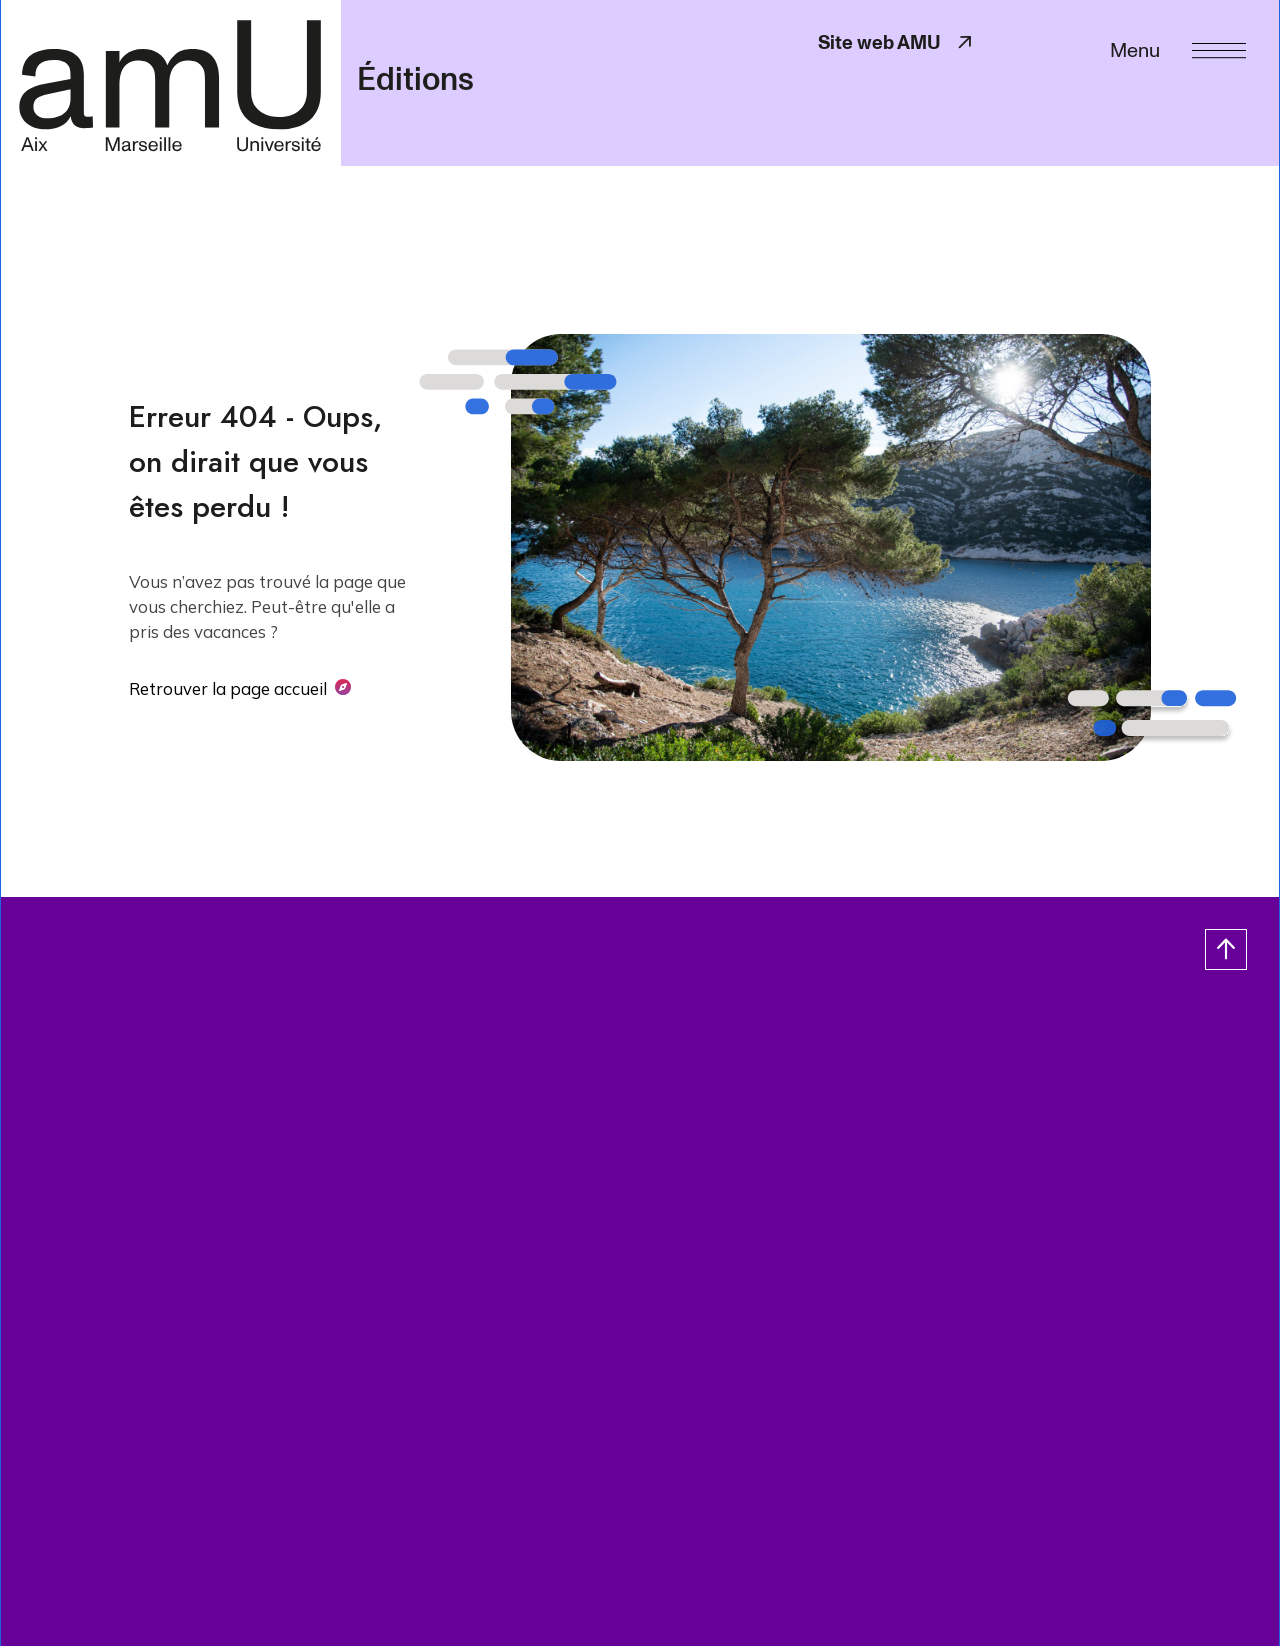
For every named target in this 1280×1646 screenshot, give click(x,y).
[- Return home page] (170, 82)
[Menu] (1178, 48)
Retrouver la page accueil (228, 688)
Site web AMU (897, 42)
